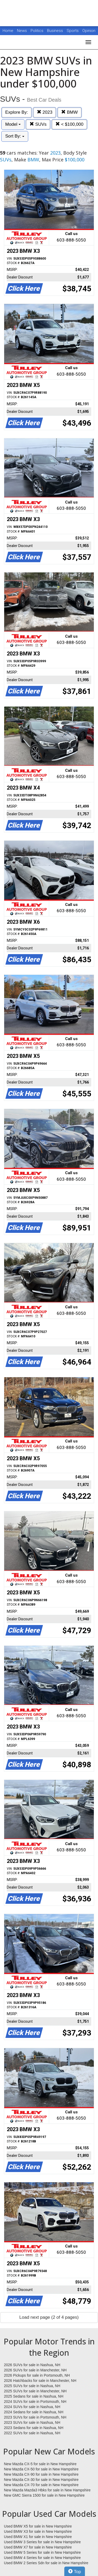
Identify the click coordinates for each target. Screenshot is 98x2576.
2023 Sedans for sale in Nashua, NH (33, 2428)
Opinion (88, 30)
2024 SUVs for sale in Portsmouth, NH (35, 2401)
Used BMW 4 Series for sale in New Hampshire (42, 2558)
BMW (69, 112)
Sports (73, 30)
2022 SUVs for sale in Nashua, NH (32, 2433)
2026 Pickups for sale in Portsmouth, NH (37, 2375)
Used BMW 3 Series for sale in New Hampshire (42, 2542)
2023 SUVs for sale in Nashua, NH (32, 2422)
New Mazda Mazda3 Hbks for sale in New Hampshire (47, 2490)
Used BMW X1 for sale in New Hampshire (38, 2537)
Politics (37, 30)
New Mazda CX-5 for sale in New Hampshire (40, 2464)
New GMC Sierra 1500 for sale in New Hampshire (44, 2495)
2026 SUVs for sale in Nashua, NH (32, 2365)
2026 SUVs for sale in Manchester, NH (35, 2370)
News (22, 30)
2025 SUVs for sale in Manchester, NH (35, 2391)
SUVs (38, 124)
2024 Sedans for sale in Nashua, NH (33, 2412)
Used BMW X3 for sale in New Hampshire (38, 2531)
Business (55, 30)
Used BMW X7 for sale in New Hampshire (38, 2547)
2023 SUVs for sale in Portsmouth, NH (35, 2417)
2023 (45, 112)
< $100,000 (69, 124)
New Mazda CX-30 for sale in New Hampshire (41, 2479)
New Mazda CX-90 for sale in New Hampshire (41, 2474)
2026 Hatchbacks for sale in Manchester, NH (40, 2380)
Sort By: (14, 136)
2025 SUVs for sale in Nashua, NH (32, 2386)
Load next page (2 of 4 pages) (49, 2317)
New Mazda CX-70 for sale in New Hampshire (41, 2485)
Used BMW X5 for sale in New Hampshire (38, 2526)
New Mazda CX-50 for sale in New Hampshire (41, 2469)
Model (13, 124)
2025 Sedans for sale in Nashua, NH (33, 2396)
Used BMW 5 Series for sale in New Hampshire (42, 2552)
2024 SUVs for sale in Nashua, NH (32, 2407)
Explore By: (16, 112)
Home (8, 30)
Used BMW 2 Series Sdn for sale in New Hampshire (46, 2563)
